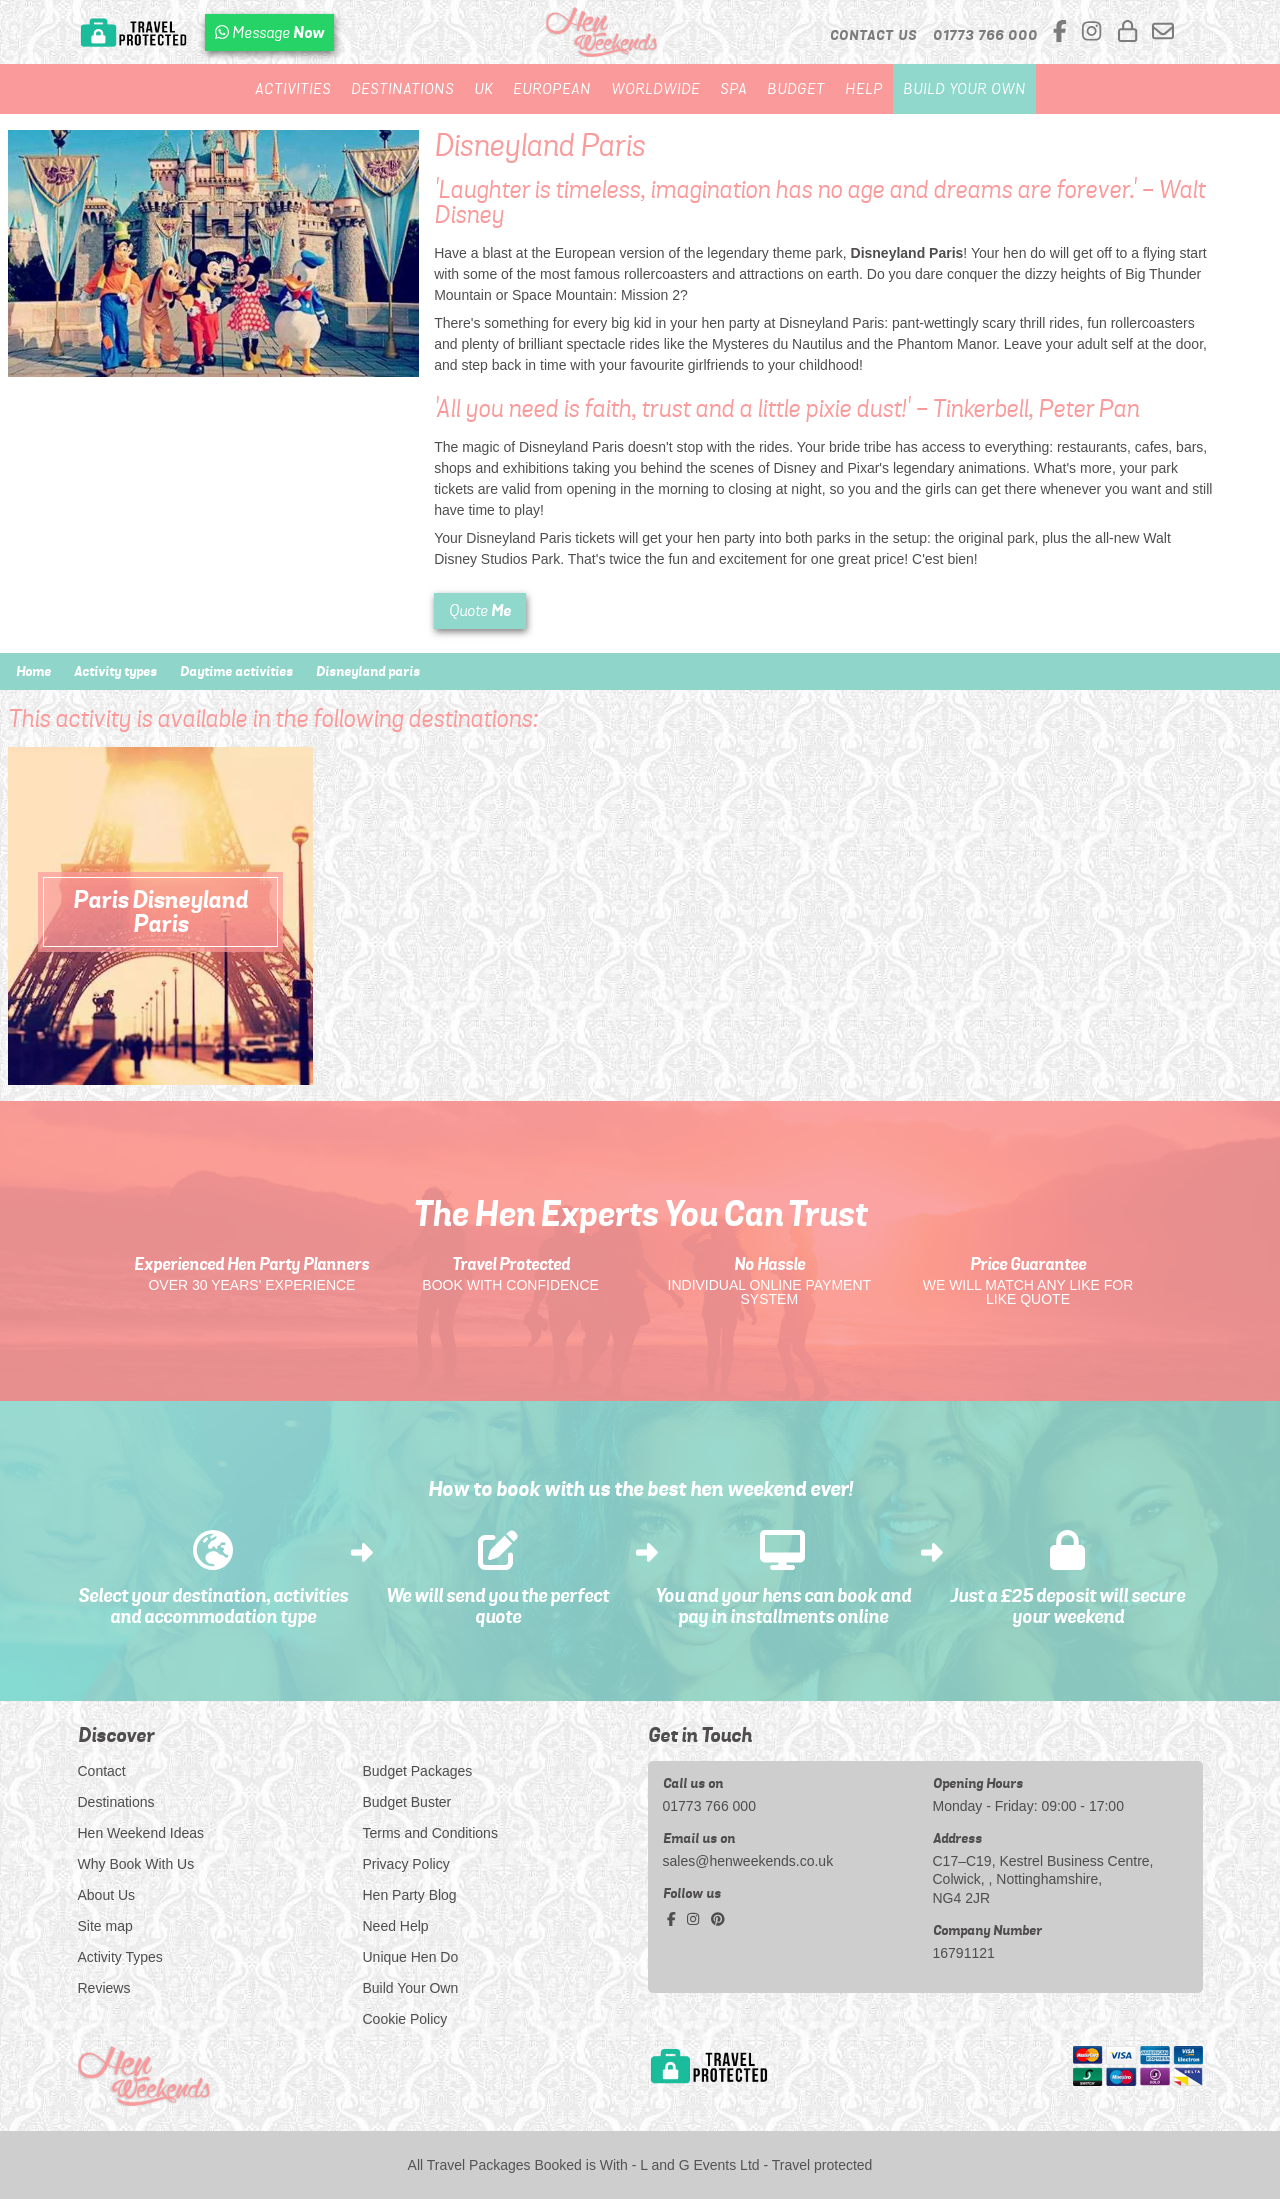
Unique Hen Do (411, 1957)
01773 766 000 (709, 1806)
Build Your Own (964, 89)
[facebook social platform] (1063, 32)
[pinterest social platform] (718, 1919)
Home (33, 671)
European (552, 89)
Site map (105, 1926)
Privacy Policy (406, 1864)
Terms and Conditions (430, 1833)
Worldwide (655, 89)
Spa (733, 89)
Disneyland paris (368, 671)
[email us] (1163, 32)
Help (864, 89)
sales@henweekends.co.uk (748, 1861)
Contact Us (873, 35)
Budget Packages (418, 1771)
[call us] (985, 35)
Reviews (104, 1988)
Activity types (115, 671)
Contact (102, 1771)
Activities (293, 89)
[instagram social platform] (1094, 32)
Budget (796, 89)
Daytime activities (236, 671)
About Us (107, 1895)
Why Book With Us (136, 1864)
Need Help (396, 1926)
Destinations (402, 89)
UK (483, 89)
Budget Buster (407, 1802)
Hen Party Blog (410, 1895)
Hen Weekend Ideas (141, 1833)
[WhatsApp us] (269, 32)
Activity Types (120, 1957)
